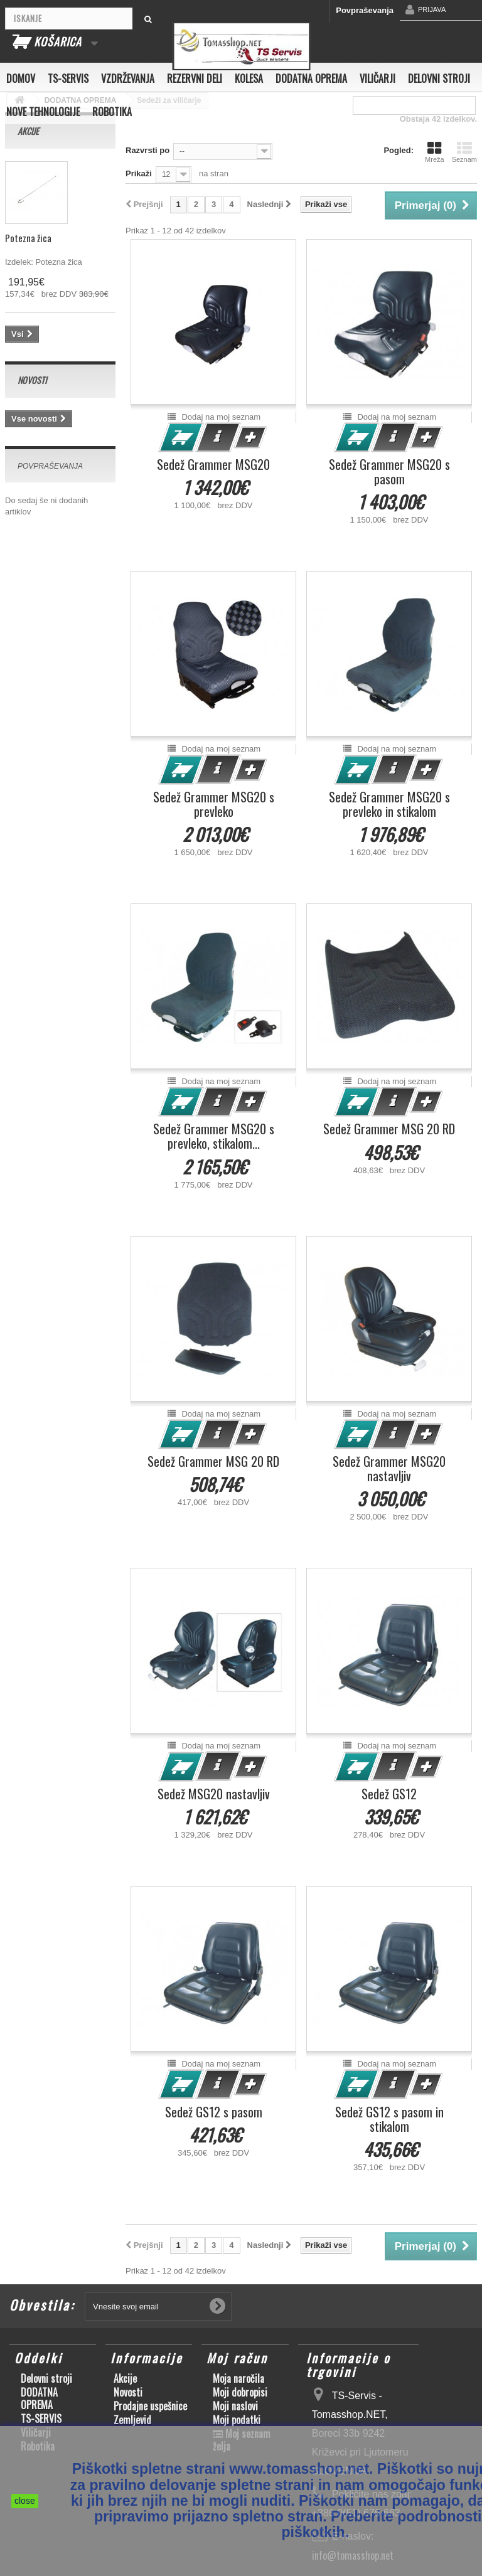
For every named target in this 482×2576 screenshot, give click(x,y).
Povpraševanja (365, 10)
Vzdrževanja (127, 78)
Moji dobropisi (240, 2392)
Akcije (28, 130)
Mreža (434, 152)
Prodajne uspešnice (150, 2406)
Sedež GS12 (389, 1794)
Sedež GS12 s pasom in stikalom (389, 2119)
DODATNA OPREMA (311, 78)
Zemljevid (132, 2419)
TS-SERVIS (68, 78)
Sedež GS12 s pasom (213, 2112)
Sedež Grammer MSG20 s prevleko (213, 804)
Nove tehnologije (43, 111)
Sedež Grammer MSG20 (213, 464)
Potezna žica (28, 238)
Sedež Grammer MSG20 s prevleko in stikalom (389, 804)
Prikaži (139, 173)
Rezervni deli (194, 78)
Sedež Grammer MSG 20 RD (389, 1129)
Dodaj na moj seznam (219, 417)
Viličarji (377, 78)
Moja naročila (238, 2378)
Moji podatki (236, 2419)
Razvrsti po (147, 150)
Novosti (32, 379)
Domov (20, 78)
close (24, 2501)
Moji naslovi (235, 2406)
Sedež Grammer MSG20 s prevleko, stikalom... (213, 1136)
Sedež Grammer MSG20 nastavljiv (389, 1468)
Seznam (464, 152)
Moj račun (237, 2357)
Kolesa (249, 78)
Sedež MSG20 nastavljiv (214, 1794)
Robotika (112, 111)
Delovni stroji (439, 78)
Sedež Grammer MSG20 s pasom (389, 471)
